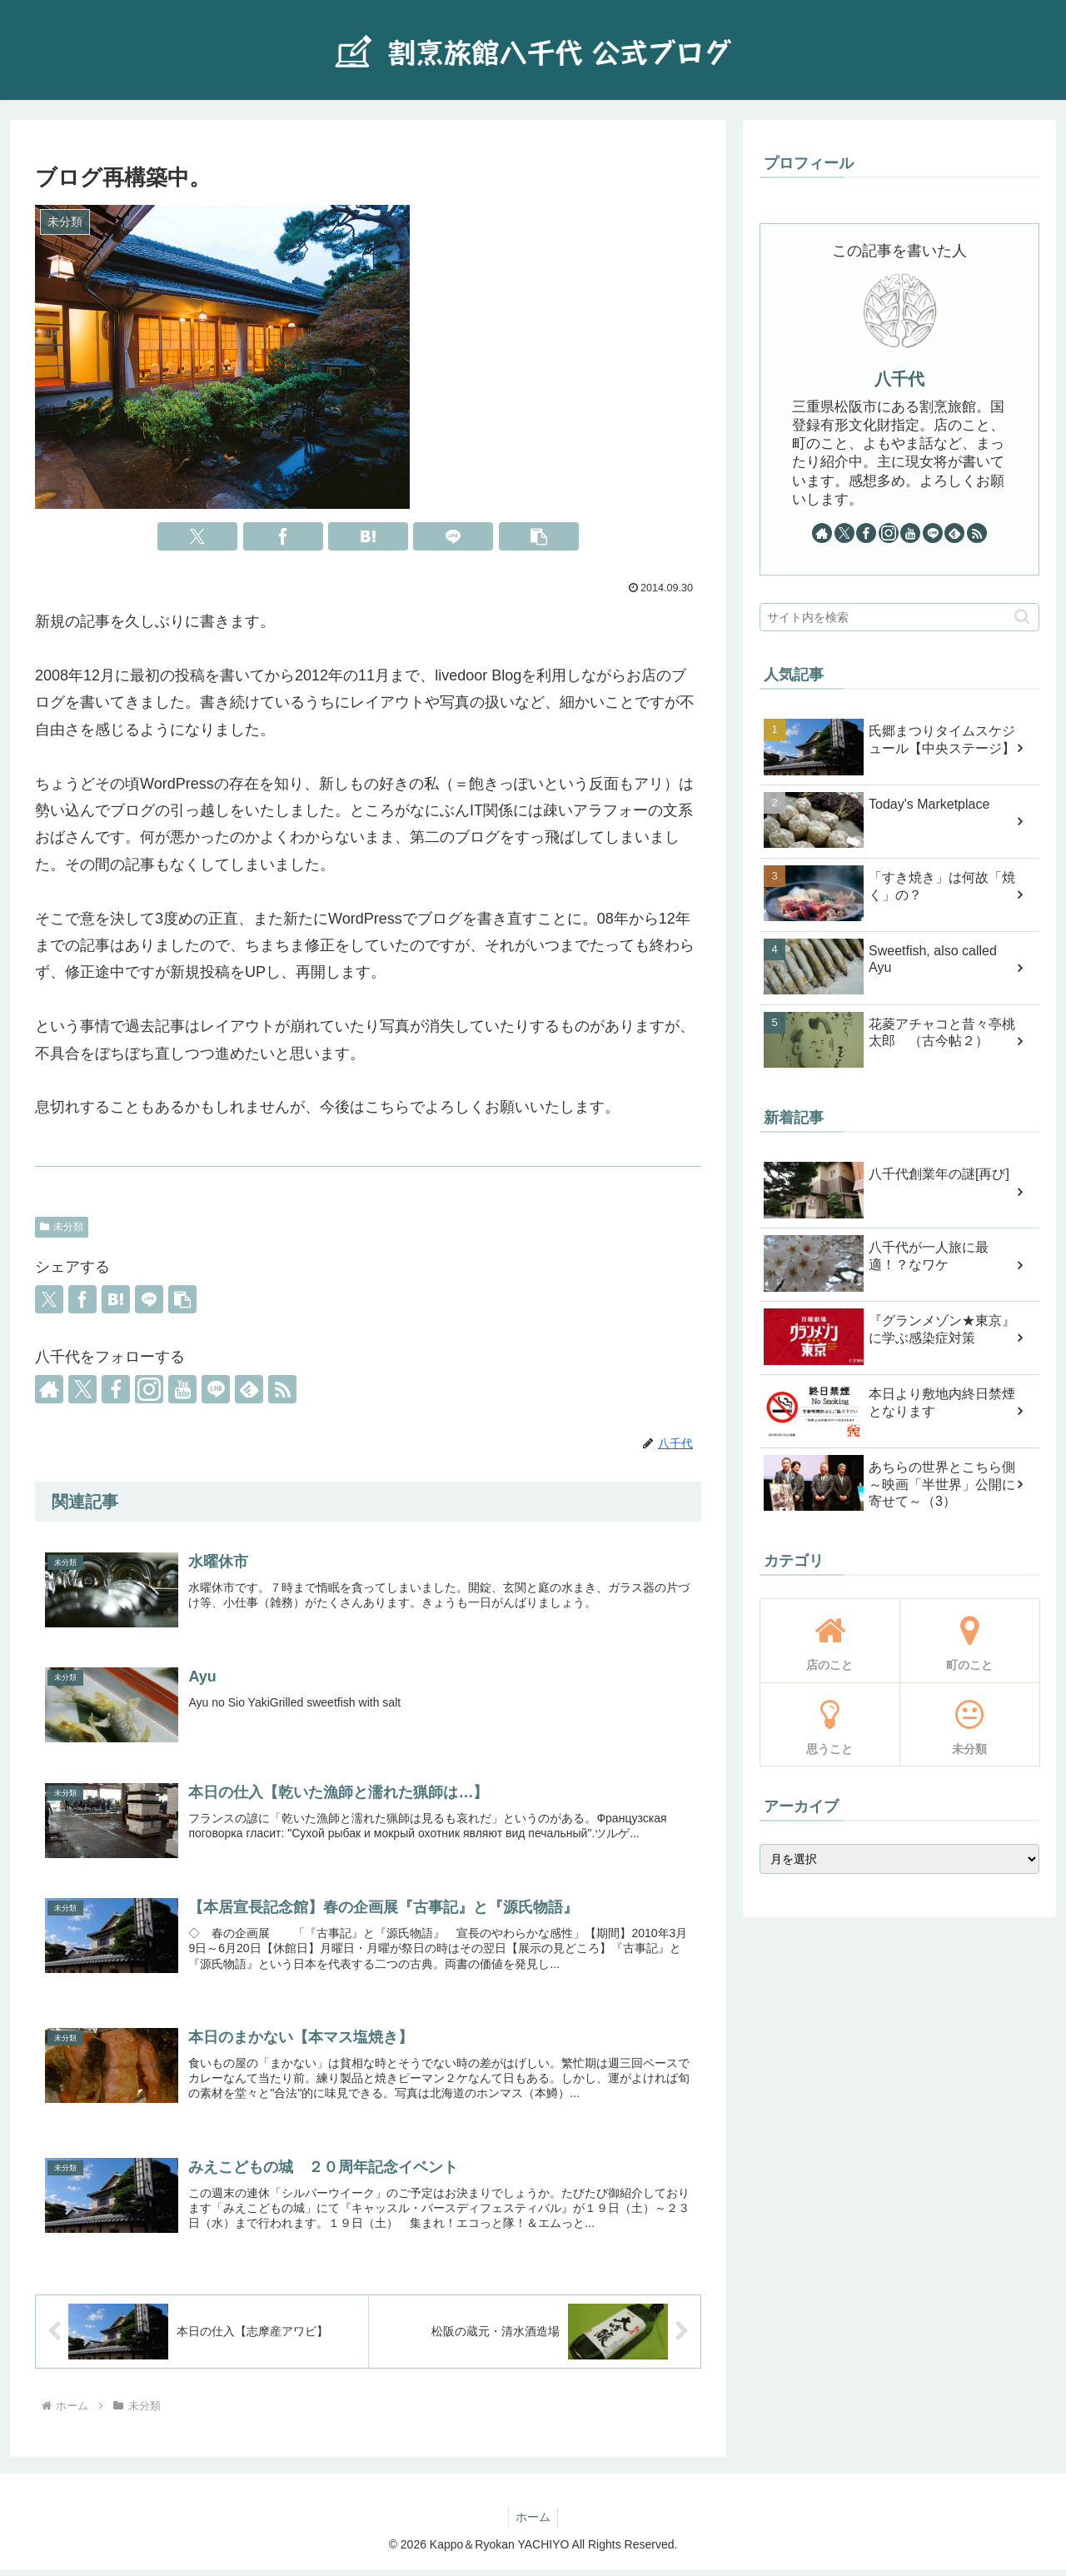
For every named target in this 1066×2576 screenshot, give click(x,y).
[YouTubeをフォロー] (182, 1389)
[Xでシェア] (197, 536)
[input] (899, 617)
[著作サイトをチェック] (49, 1389)
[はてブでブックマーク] (368, 536)
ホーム (533, 2523)
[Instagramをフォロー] (149, 1389)
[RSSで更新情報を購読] (282, 1389)
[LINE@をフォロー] (216, 1389)
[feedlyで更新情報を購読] (249, 1389)
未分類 (61, 1227)
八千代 (899, 379)
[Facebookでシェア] (283, 536)
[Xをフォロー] (82, 1389)
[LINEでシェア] (453, 536)
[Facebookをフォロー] (116, 1389)
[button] (539, 536)
